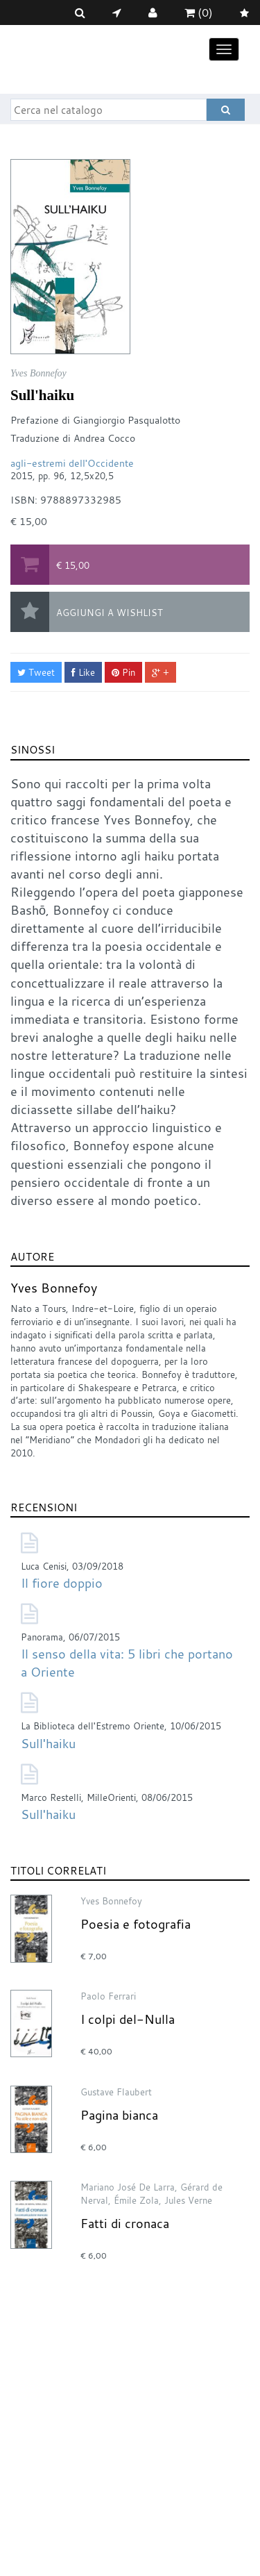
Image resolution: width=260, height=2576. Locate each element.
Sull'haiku (48, 1743)
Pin (123, 672)
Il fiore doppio (62, 1582)
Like (83, 672)
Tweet (36, 672)
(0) (198, 12)
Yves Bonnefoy (53, 1287)
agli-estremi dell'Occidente (72, 463)
